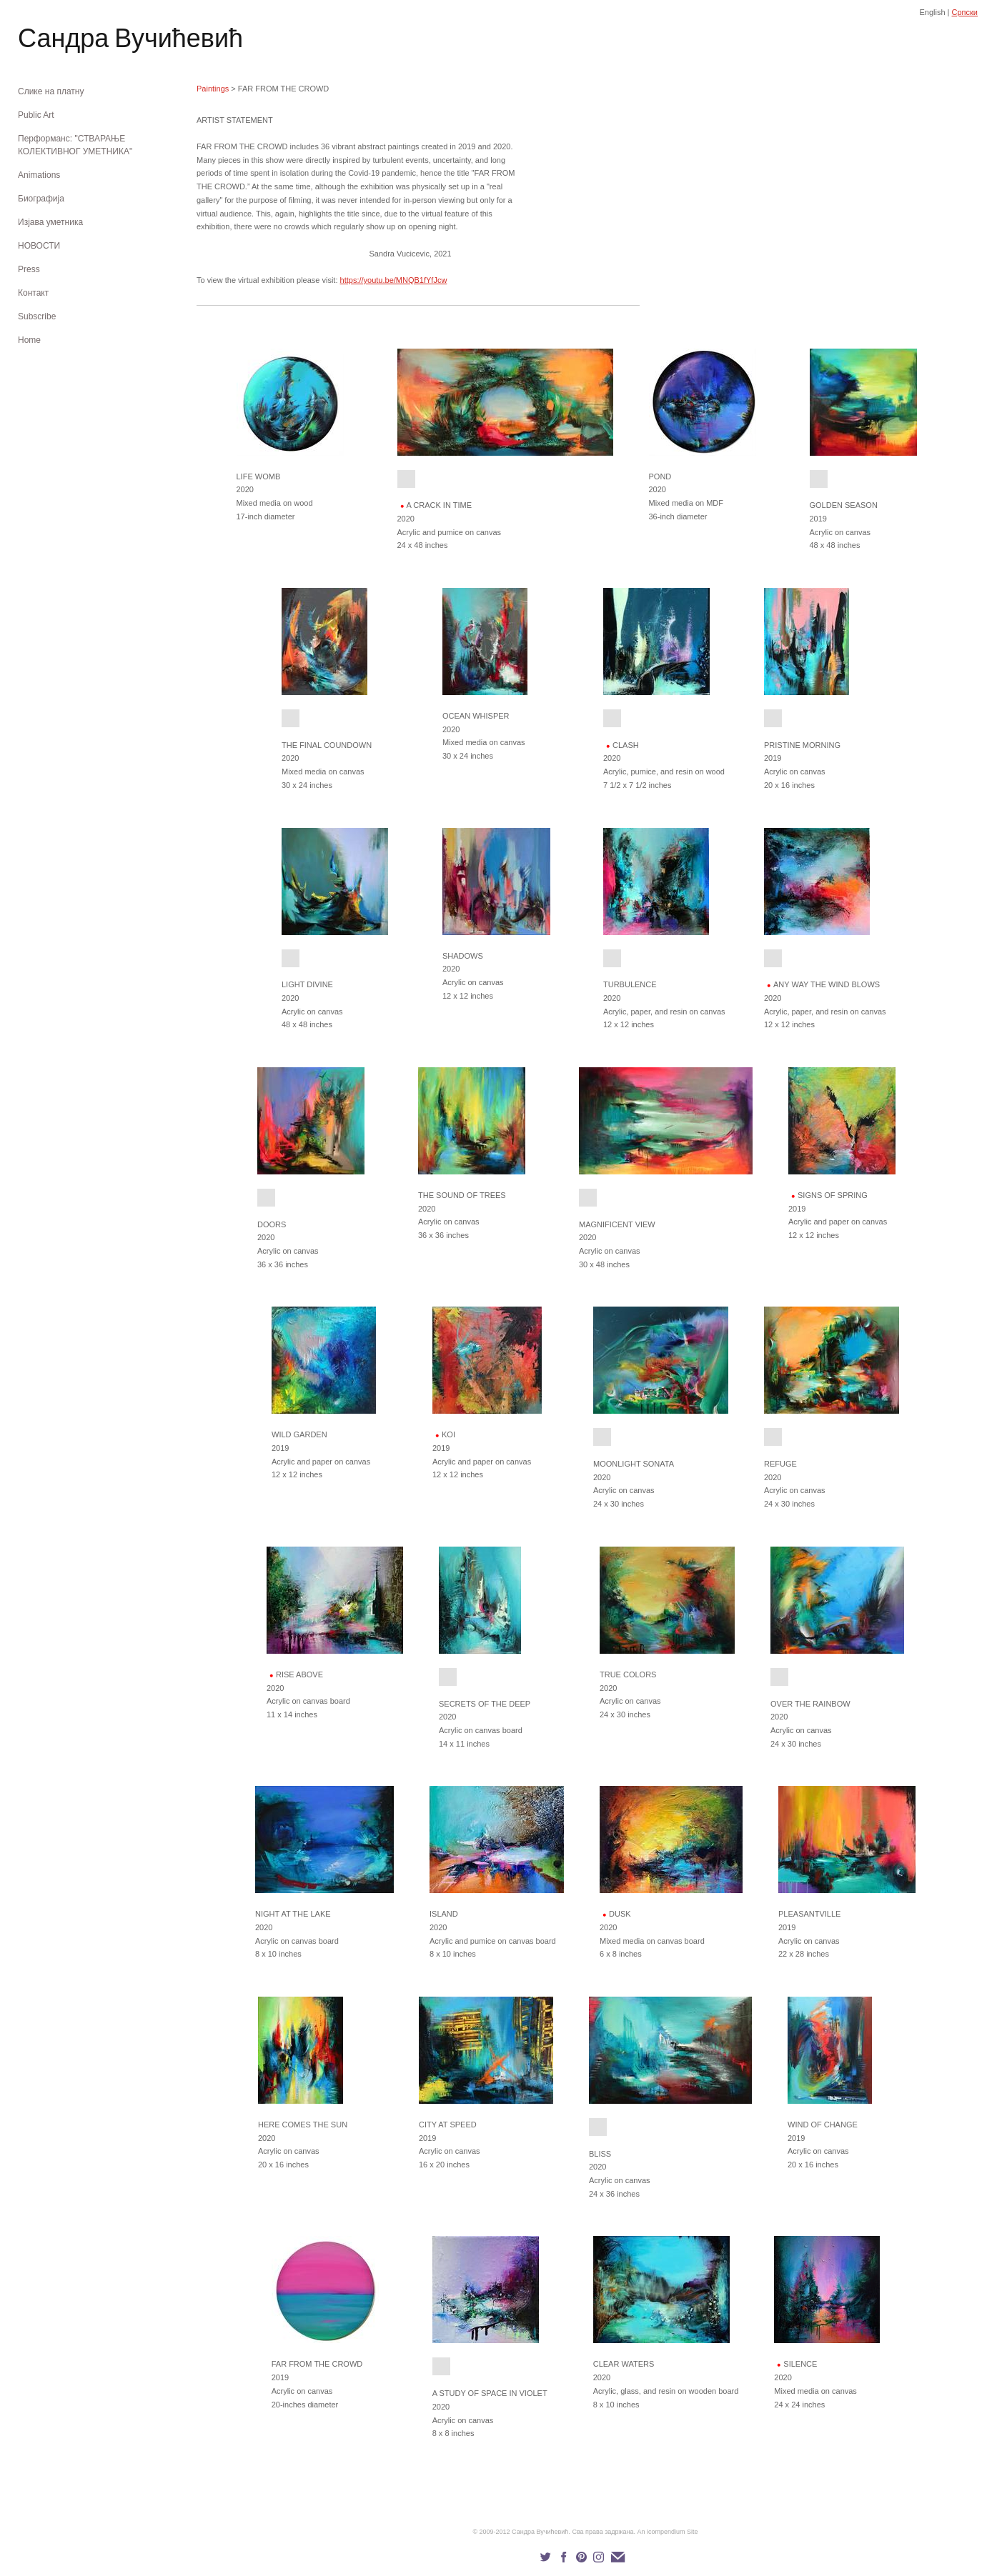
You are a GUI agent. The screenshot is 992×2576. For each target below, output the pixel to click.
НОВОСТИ (39, 246)
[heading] (53, 41)
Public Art (36, 115)
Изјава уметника (50, 222)
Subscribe (37, 316)
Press (29, 269)
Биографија (41, 199)
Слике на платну (51, 91)
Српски (965, 12)
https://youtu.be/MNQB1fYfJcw (393, 280)
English (932, 12)
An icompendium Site (668, 2531)
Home (29, 340)
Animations (39, 175)
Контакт (33, 293)
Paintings (213, 88)
